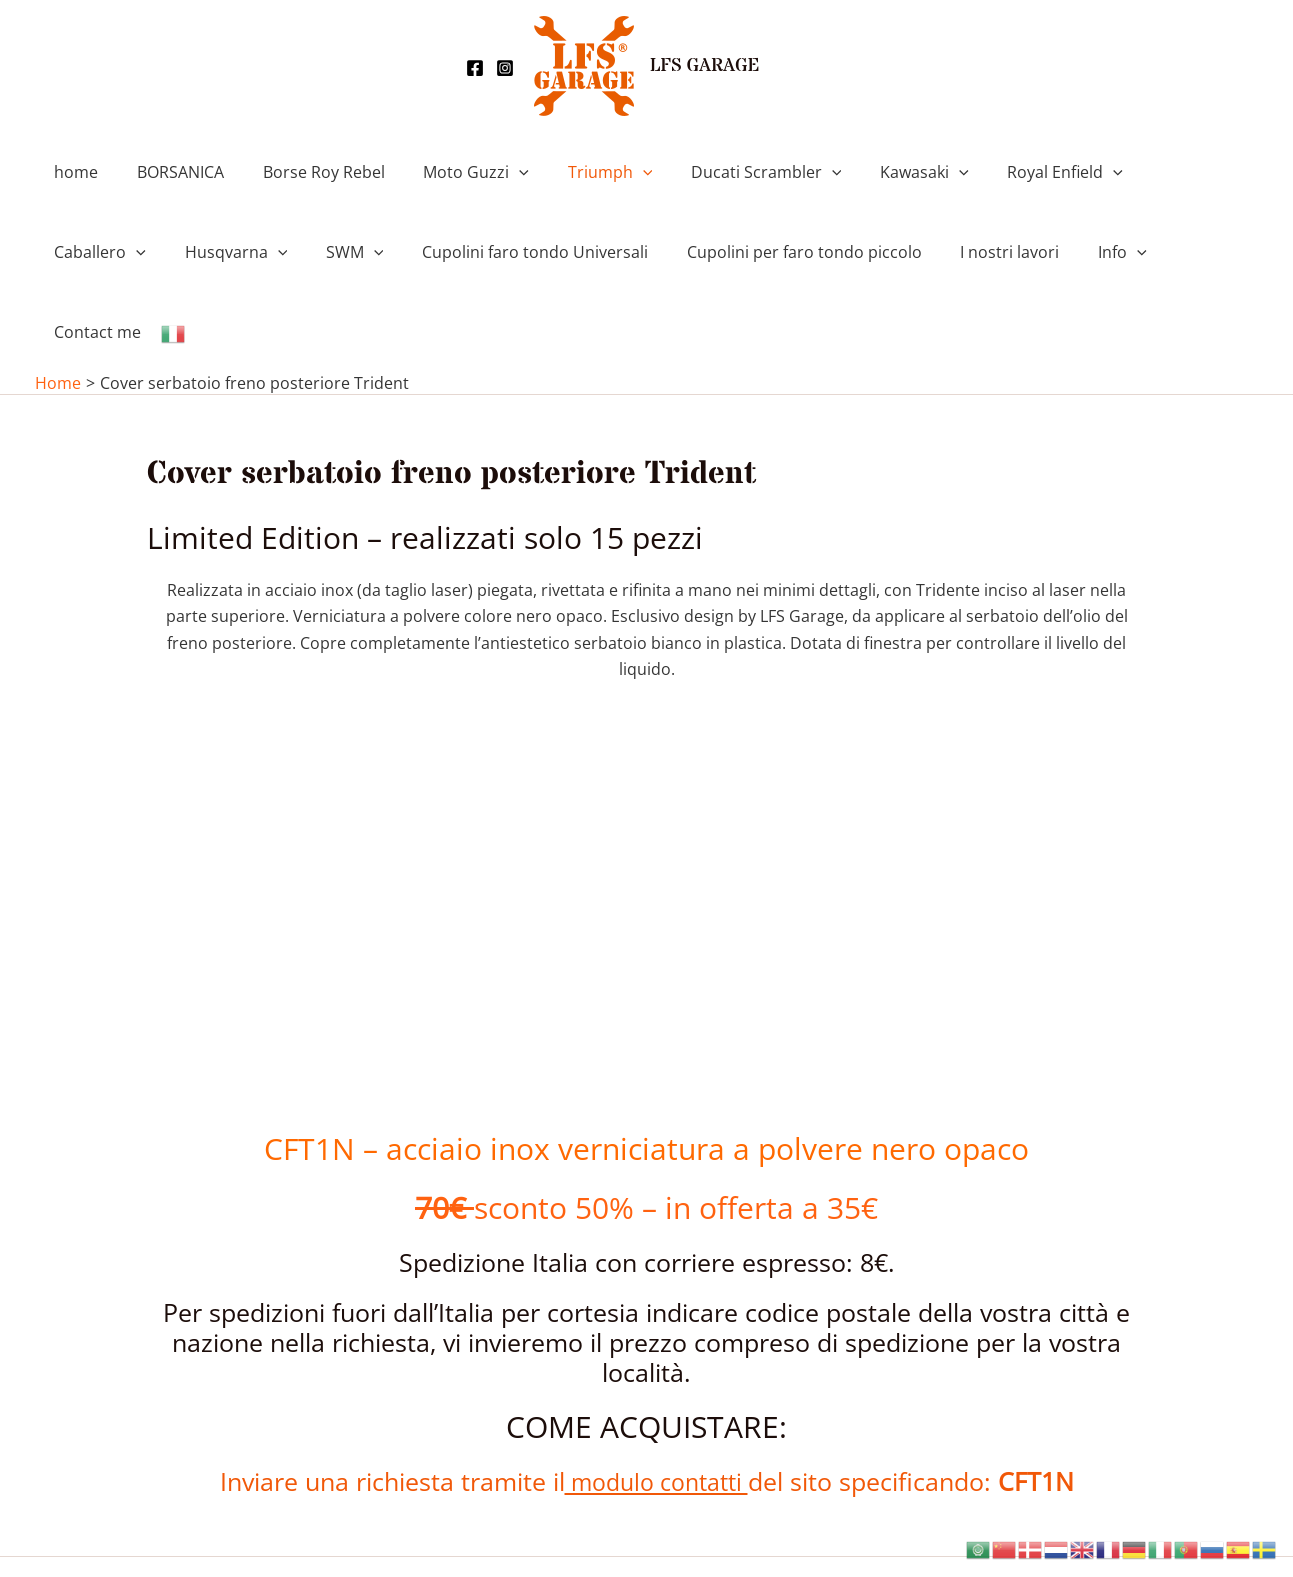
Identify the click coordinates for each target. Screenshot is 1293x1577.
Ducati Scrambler (729, 172)
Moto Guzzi (453, 172)
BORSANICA (170, 172)
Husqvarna (102, 252)
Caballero (1151, 172)
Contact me (1055, 252)
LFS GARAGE (705, 66)
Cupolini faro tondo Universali (388, 252)
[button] (496, 172)
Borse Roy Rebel (307, 172)
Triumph (580, 172)
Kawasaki (881, 172)
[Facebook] (475, 68)
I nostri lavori (849, 252)
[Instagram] (505, 68)
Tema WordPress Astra (815, 1527)
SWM (215, 252)
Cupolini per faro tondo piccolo (650, 252)
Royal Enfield (1015, 172)
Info (955, 252)
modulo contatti (656, 1401)
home (73, 172)
